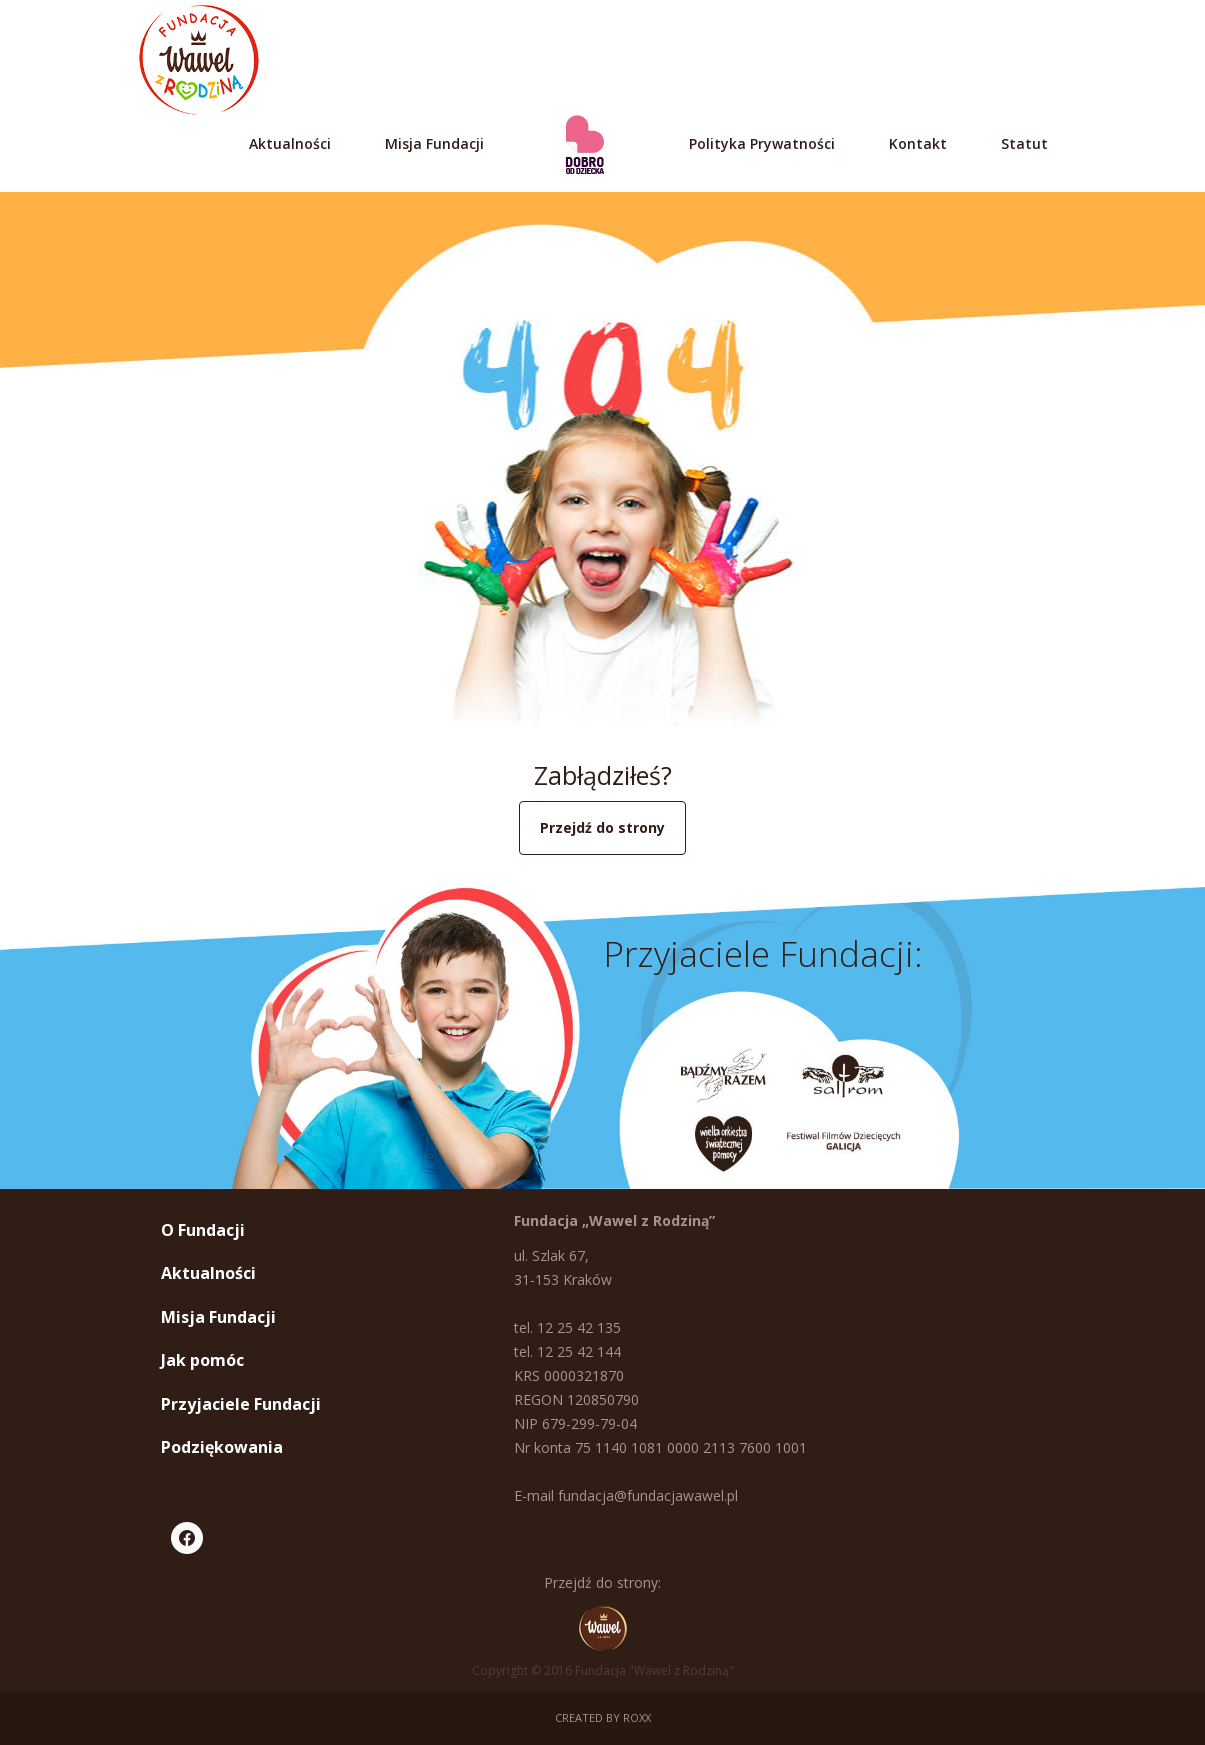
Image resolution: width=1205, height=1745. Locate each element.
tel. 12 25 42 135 (567, 1327)
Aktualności (290, 143)
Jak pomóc (202, 1360)
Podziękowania (222, 1447)
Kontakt (918, 143)
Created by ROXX (603, 1717)
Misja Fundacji (434, 143)
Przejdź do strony (602, 827)
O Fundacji (203, 1230)
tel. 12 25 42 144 (567, 1351)
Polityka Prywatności (762, 143)
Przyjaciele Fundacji (241, 1404)
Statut (1024, 143)
